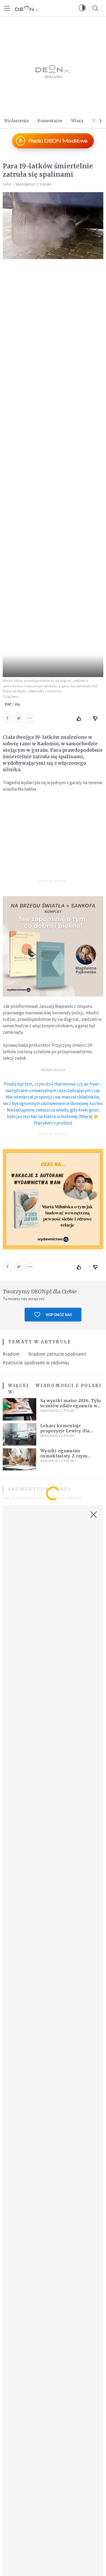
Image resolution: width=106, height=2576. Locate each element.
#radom (11, 1354)
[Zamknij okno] (93, 1514)
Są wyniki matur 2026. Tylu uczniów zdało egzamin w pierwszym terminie (70, 1405)
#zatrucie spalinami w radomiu (36, 1362)
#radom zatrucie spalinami (57, 1354)
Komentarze (49, 120)
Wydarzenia (16, 120)
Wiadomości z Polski (33, 184)
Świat (7, 184)
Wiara (77, 120)
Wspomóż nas (53, 1314)
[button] (82, 8)
